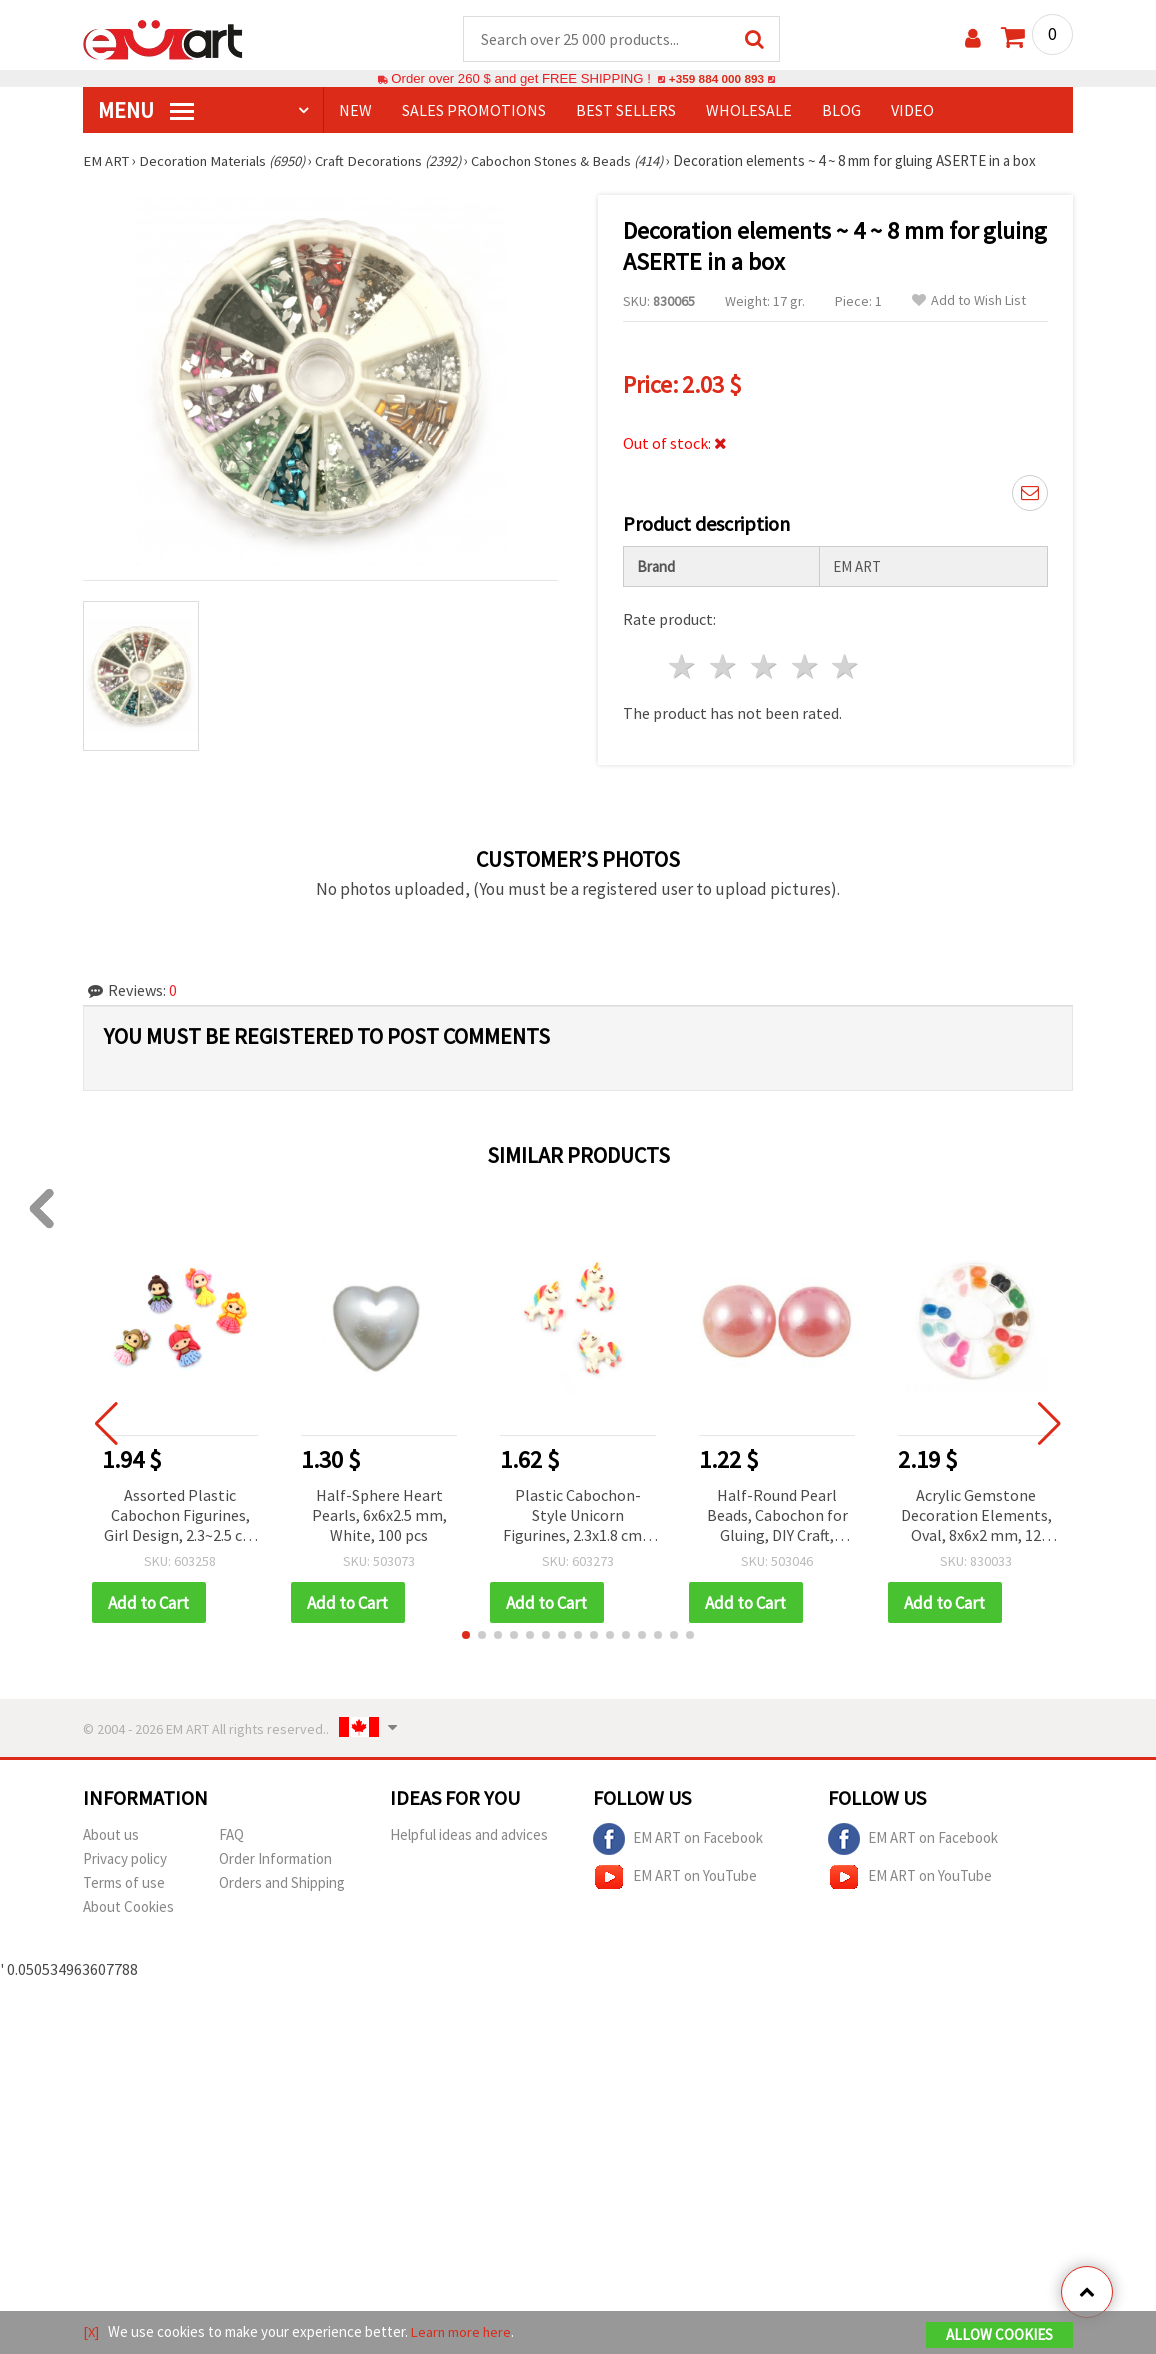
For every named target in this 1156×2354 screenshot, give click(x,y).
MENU (146, 111)
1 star (683, 667)
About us (111, 1836)
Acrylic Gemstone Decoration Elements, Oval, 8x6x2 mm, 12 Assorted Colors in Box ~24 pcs (976, 1517)
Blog (841, 111)
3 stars (764, 667)
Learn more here (463, 2332)
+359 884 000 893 (716, 79)
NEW (355, 111)
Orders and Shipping (282, 1884)
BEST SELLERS (626, 111)
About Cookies (128, 1908)
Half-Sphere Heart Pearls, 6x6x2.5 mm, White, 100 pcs (379, 1516)
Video (912, 111)
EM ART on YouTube (675, 1879)
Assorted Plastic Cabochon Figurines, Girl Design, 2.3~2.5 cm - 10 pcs (180, 1517)
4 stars (805, 667)
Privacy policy (125, 1860)
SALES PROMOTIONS (474, 111)
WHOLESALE (749, 111)
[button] (466, 1637)
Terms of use (124, 1884)
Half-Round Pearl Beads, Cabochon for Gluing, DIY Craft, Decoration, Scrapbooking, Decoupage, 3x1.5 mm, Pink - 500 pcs (777, 1517)
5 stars (846, 667)
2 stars (724, 667)
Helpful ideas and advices (469, 1836)
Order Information (275, 1860)
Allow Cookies (999, 2335)
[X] (91, 2332)
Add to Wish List (969, 301)
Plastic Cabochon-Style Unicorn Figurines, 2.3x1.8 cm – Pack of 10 (578, 1517)
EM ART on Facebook (678, 1841)
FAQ (231, 1836)
